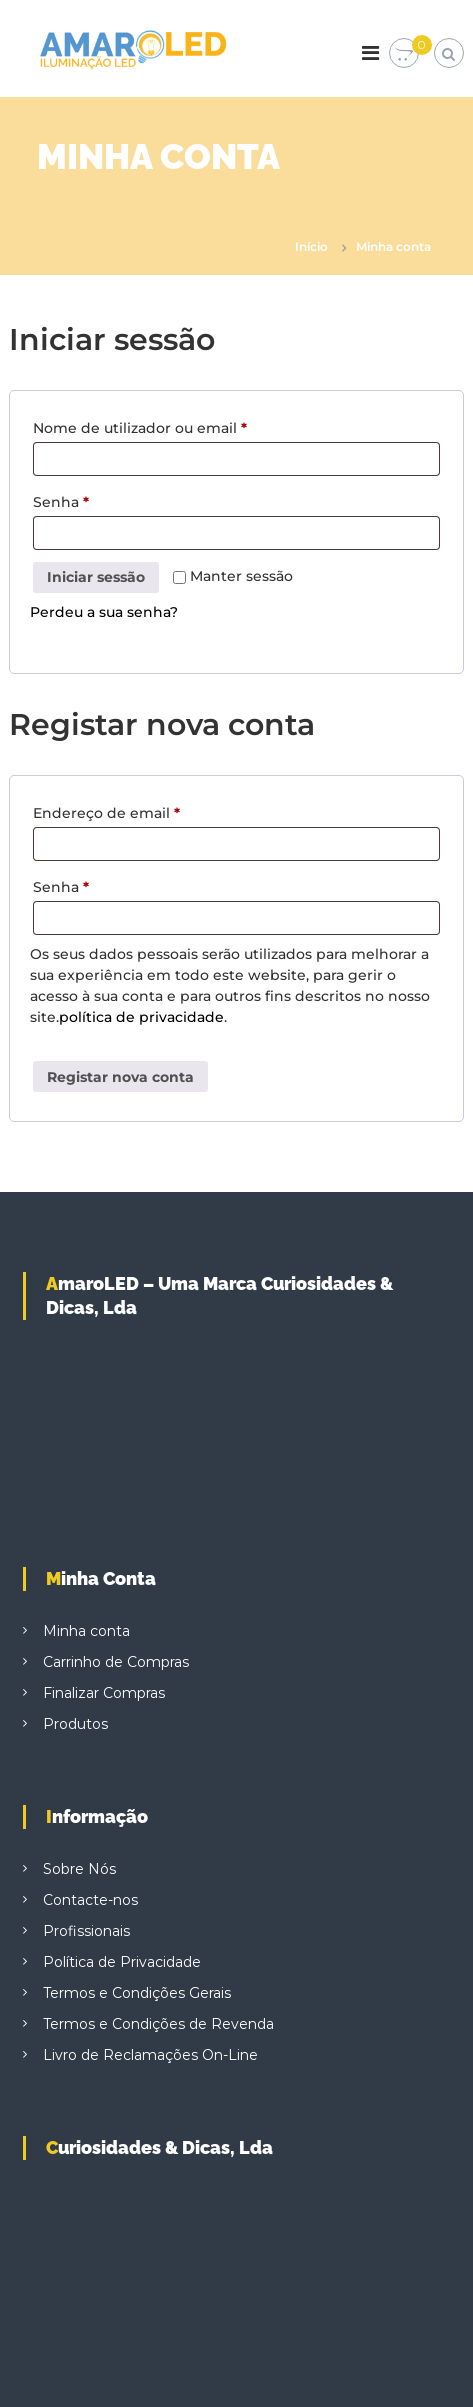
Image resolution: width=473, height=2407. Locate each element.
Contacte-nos (90, 1900)
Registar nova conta (120, 1077)
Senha (66, 502)
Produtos (75, 1724)
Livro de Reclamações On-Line (150, 2055)
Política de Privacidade (122, 1962)
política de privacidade (141, 1017)
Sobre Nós (79, 1869)
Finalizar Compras (104, 1693)
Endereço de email (112, 813)
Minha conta (86, 1631)
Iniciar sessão (96, 577)
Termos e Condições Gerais (137, 1993)
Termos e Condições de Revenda (158, 2024)
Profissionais (86, 1931)
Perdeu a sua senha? (104, 612)
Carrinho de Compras (116, 1662)
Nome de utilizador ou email (145, 428)
